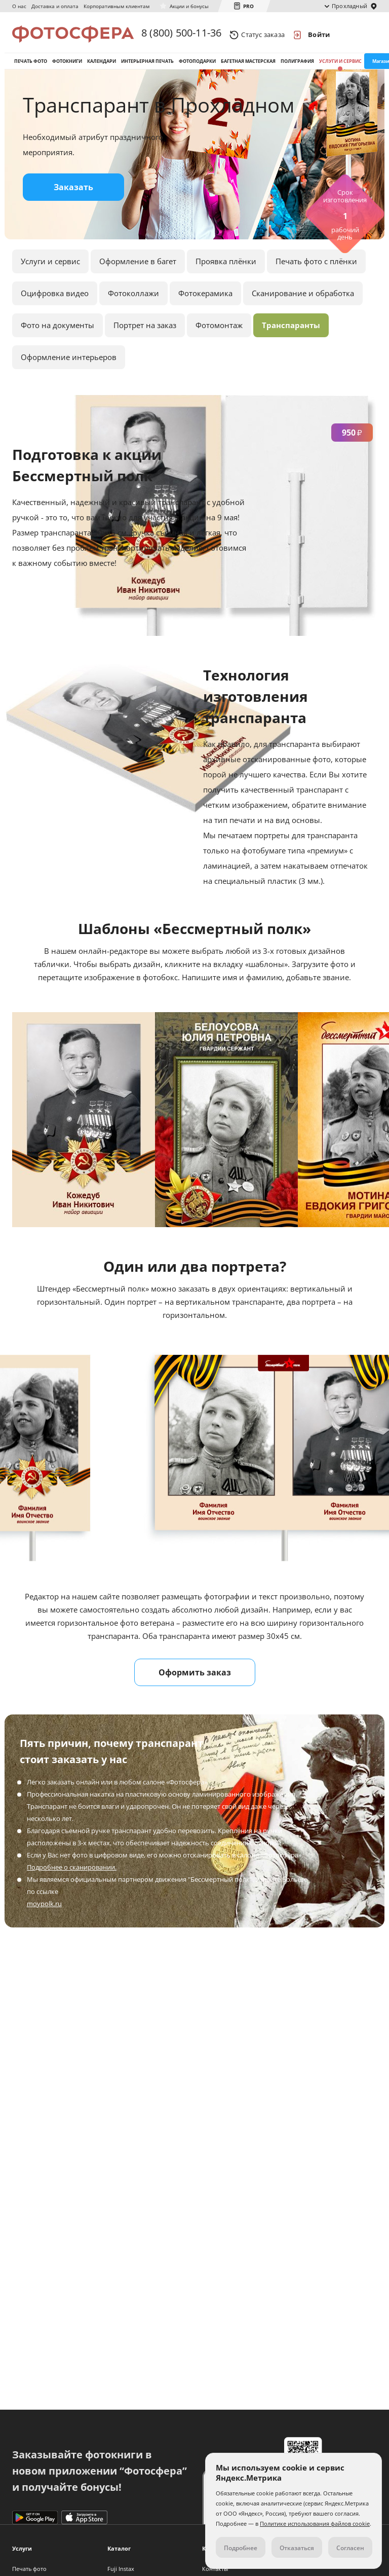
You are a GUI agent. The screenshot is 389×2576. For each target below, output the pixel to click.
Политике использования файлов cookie (315, 2523)
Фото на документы (57, 332)
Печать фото (30, 65)
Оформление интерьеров (68, 364)
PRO (248, 6)
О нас (19, 6)
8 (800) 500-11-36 (181, 34)
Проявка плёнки (226, 268)
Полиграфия (297, 65)
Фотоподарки (197, 65)
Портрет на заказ (144, 332)
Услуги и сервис (340, 65)
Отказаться (297, 2548)
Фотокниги (67, 65)
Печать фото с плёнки (316, 268)
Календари (101, 65)
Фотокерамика (205, 300)
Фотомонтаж (219, 332)
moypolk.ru (44, 1910)
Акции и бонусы (189, 6)
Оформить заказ (195, 1679)
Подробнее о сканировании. (71, 1873)
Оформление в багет (137, 268)
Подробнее (240, 2548)
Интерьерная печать (147, 65)
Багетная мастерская (248, 65)
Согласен (350, 2548)
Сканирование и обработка (303, 300)
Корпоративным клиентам (116, 6)
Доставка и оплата (55, 6)
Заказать (73, 193)
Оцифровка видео (55, 300)
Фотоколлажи (133, 300)
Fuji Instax (120, 2568)
